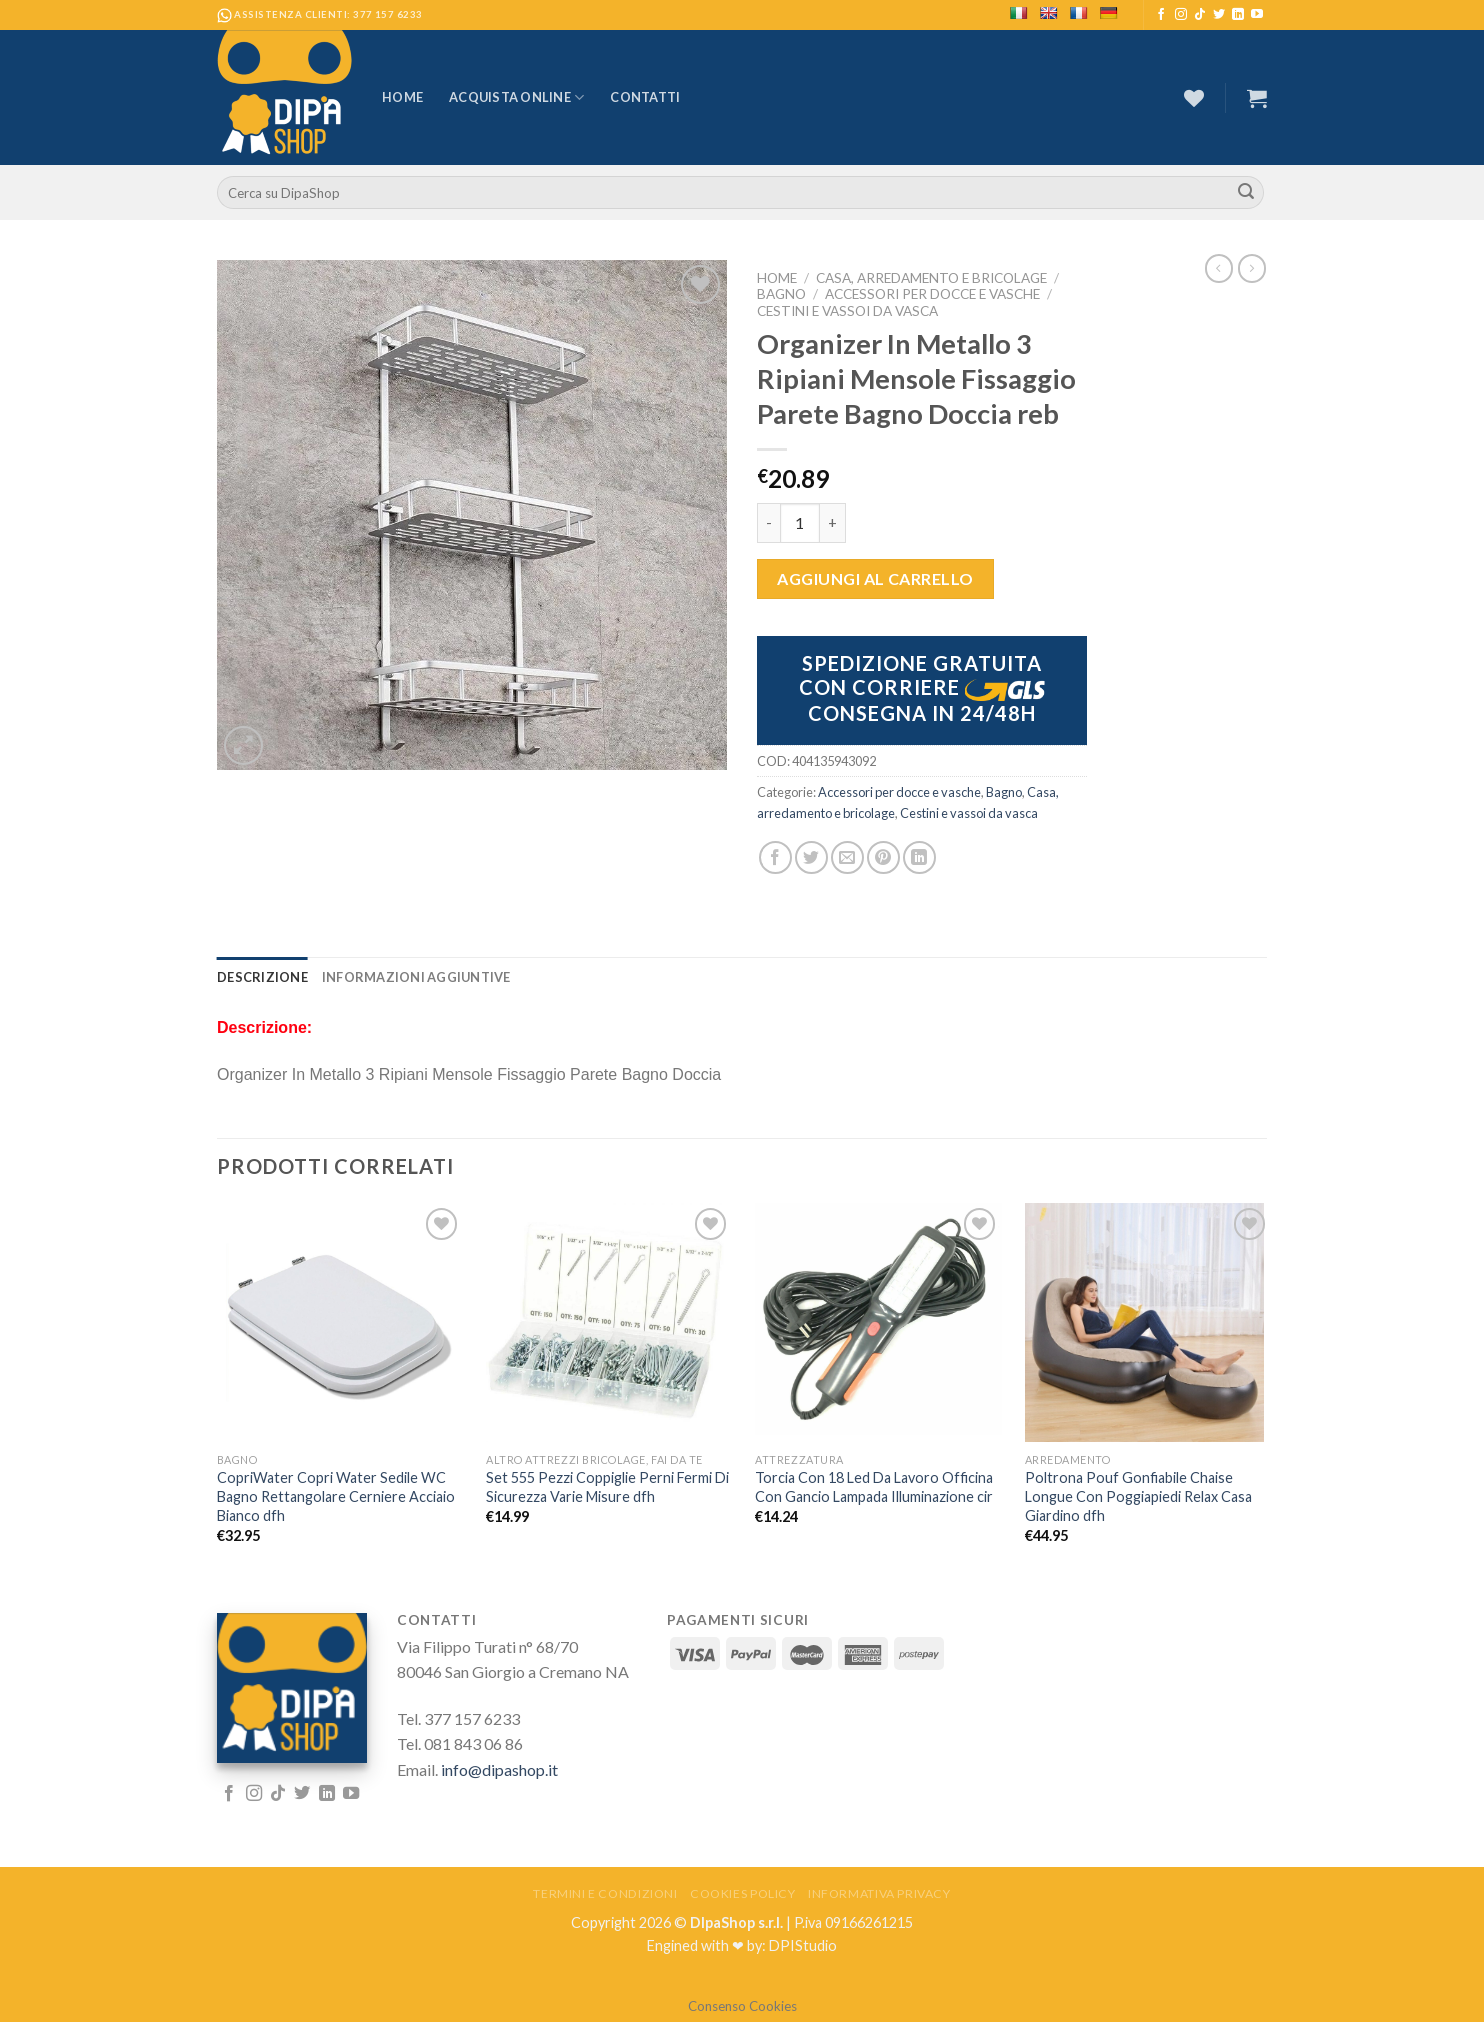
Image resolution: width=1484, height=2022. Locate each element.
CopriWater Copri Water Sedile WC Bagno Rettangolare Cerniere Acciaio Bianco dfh (336, 1496)
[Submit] (1246, 193)
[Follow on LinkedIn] (1238, 15)
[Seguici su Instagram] (1181, 15)
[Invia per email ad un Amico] (847, 857)
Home (402, 97)
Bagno (781, 294)
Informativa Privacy (879, 1893)
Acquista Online (516, 97)
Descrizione (262, 977)
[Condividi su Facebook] (775, 857)
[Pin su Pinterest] (883, 857)
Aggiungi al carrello (875, 578)
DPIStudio (803, 1945)
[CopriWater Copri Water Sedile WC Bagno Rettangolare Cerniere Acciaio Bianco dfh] (340, 1322)
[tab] (262, 977)
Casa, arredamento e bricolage (931, 278)
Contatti (645, 97)
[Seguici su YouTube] (1257, 15)
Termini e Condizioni (605, 1893)
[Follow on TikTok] (1200, 15)
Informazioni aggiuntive (416, 977)
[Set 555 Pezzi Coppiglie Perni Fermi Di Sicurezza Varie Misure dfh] (609, 1322)
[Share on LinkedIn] (919, 857)
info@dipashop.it (499, 1769)
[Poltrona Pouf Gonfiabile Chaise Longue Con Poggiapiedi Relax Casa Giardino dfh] (1148, 1322)
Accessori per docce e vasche (932, 294)
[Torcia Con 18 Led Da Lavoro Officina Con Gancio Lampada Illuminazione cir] (878, 1318)
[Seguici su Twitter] (1219, 15)
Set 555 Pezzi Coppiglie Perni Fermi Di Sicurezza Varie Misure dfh (607, 1487)
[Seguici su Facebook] (1161, 15)
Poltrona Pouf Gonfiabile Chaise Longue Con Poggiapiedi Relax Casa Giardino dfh (1138, 1496)
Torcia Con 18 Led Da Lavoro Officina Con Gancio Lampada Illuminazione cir (874, 1487)
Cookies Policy (743, 1893)
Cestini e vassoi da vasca (847, 311)
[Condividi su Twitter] (811, 857)
